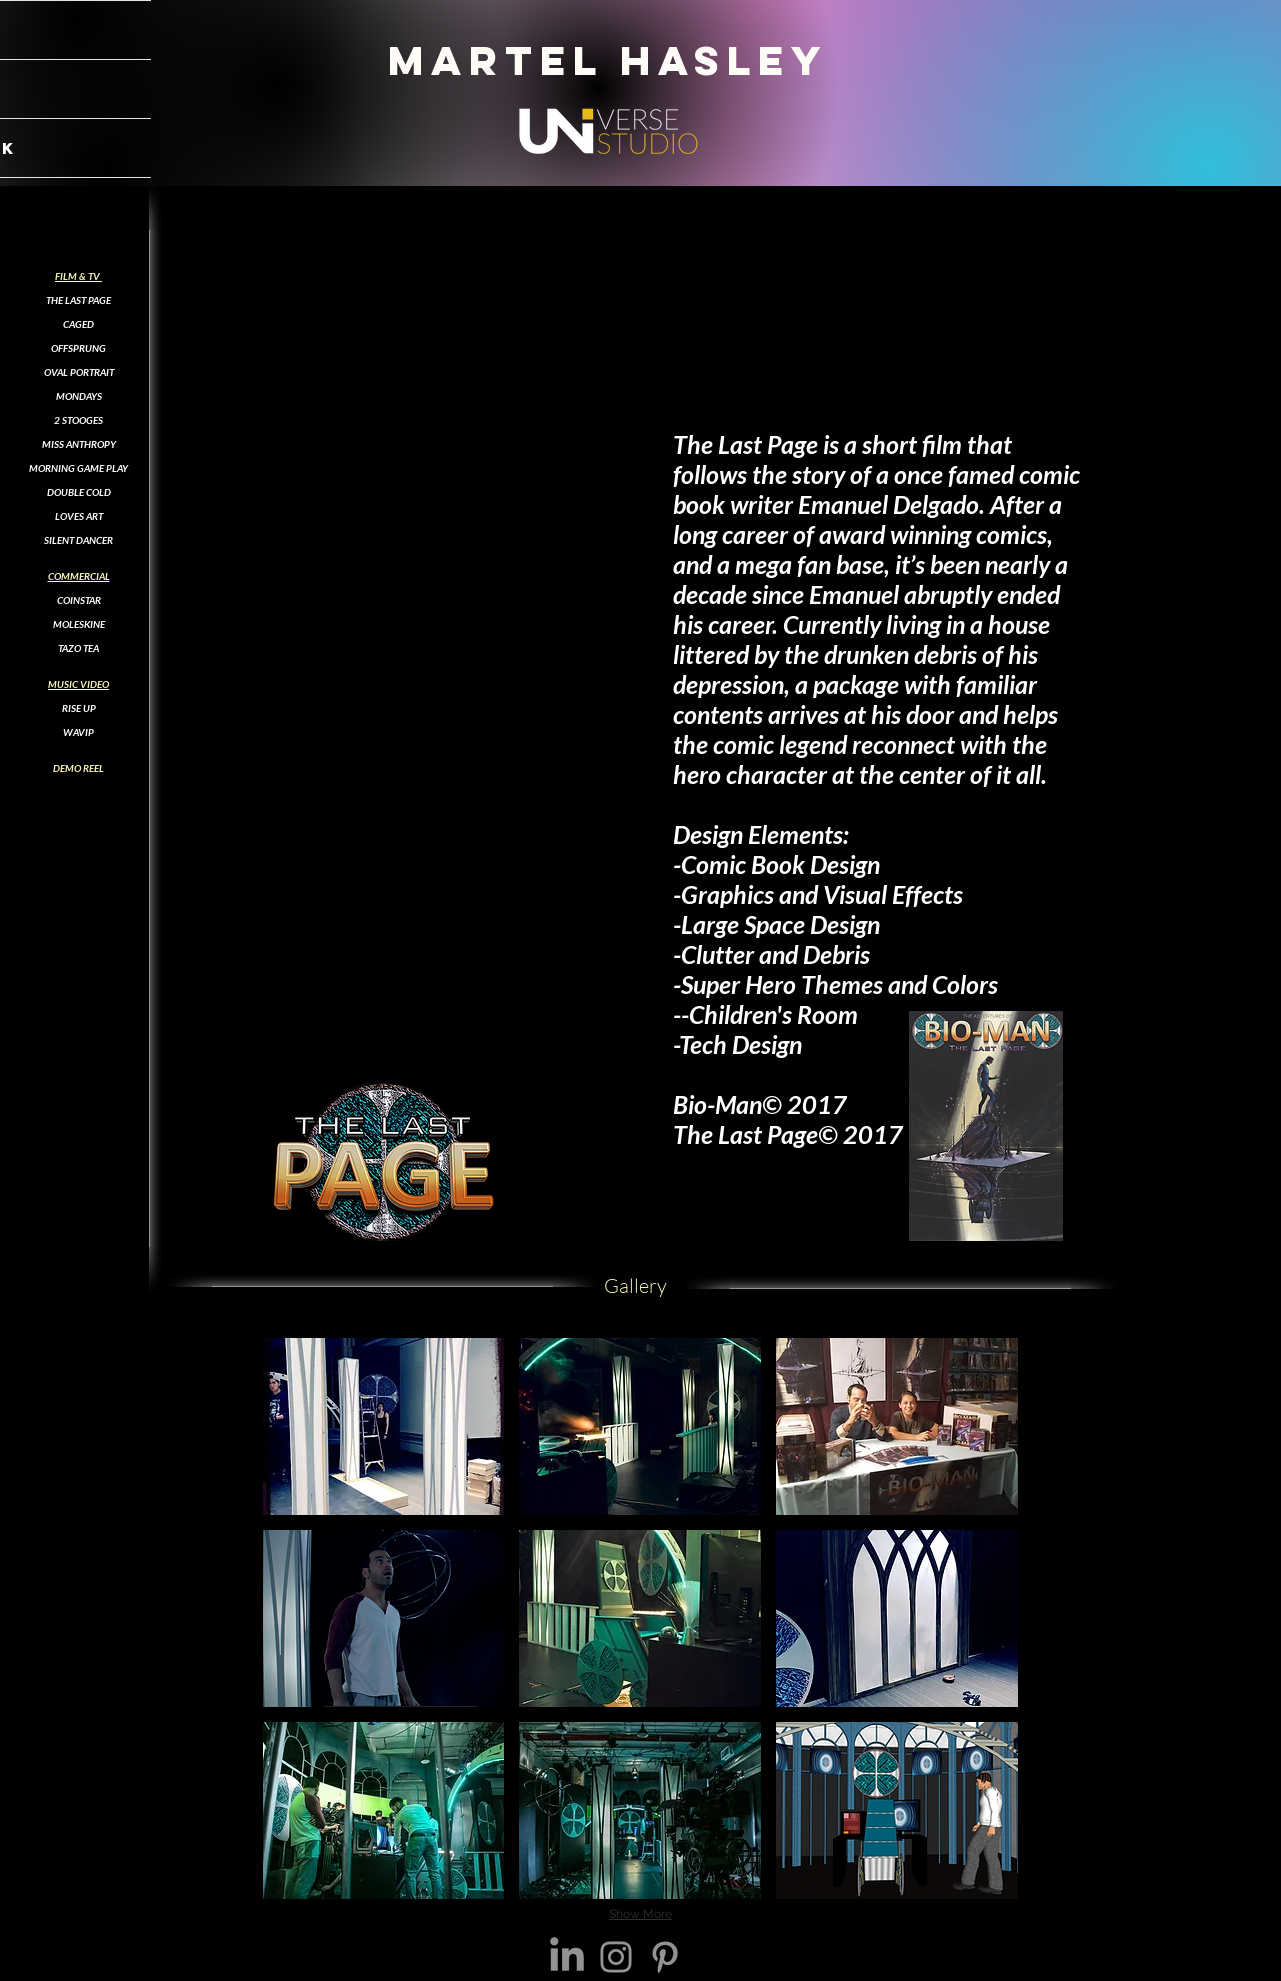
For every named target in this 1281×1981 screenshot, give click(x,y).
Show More (640, 1914)
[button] (384, 1426)
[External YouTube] (407, 388)
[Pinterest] (665, 1957)
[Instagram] (616, 1957)
